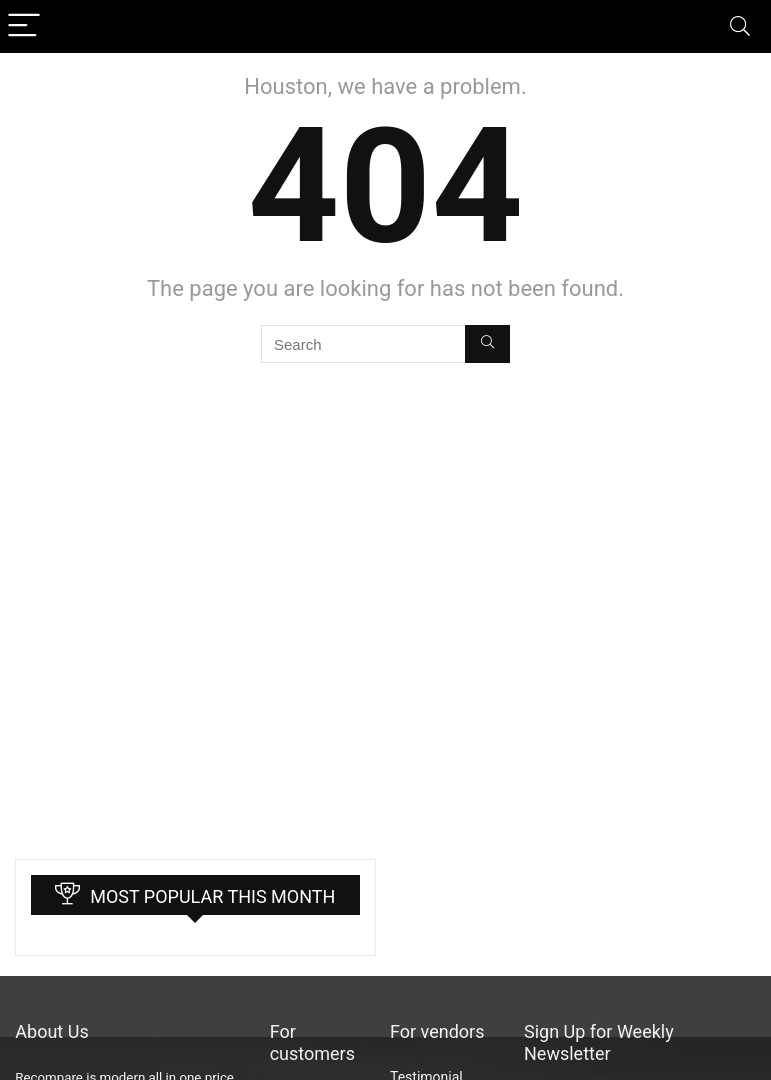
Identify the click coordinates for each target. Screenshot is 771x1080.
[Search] (740, 26)
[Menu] (24, 26)
